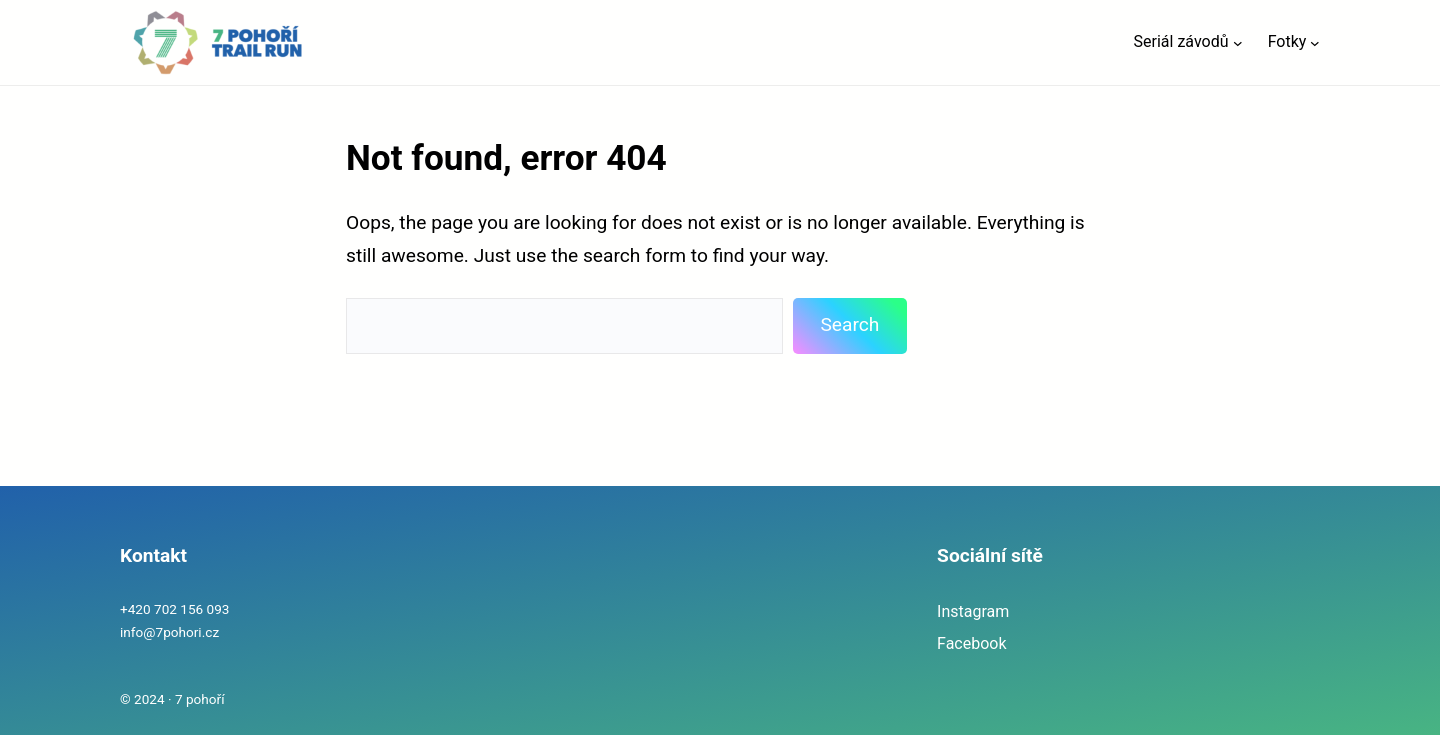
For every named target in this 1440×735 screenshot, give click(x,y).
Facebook (971, 643)
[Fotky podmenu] (1315, 43)
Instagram (973, 611)
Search (849, 324)
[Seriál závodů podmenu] (1238, 43)
